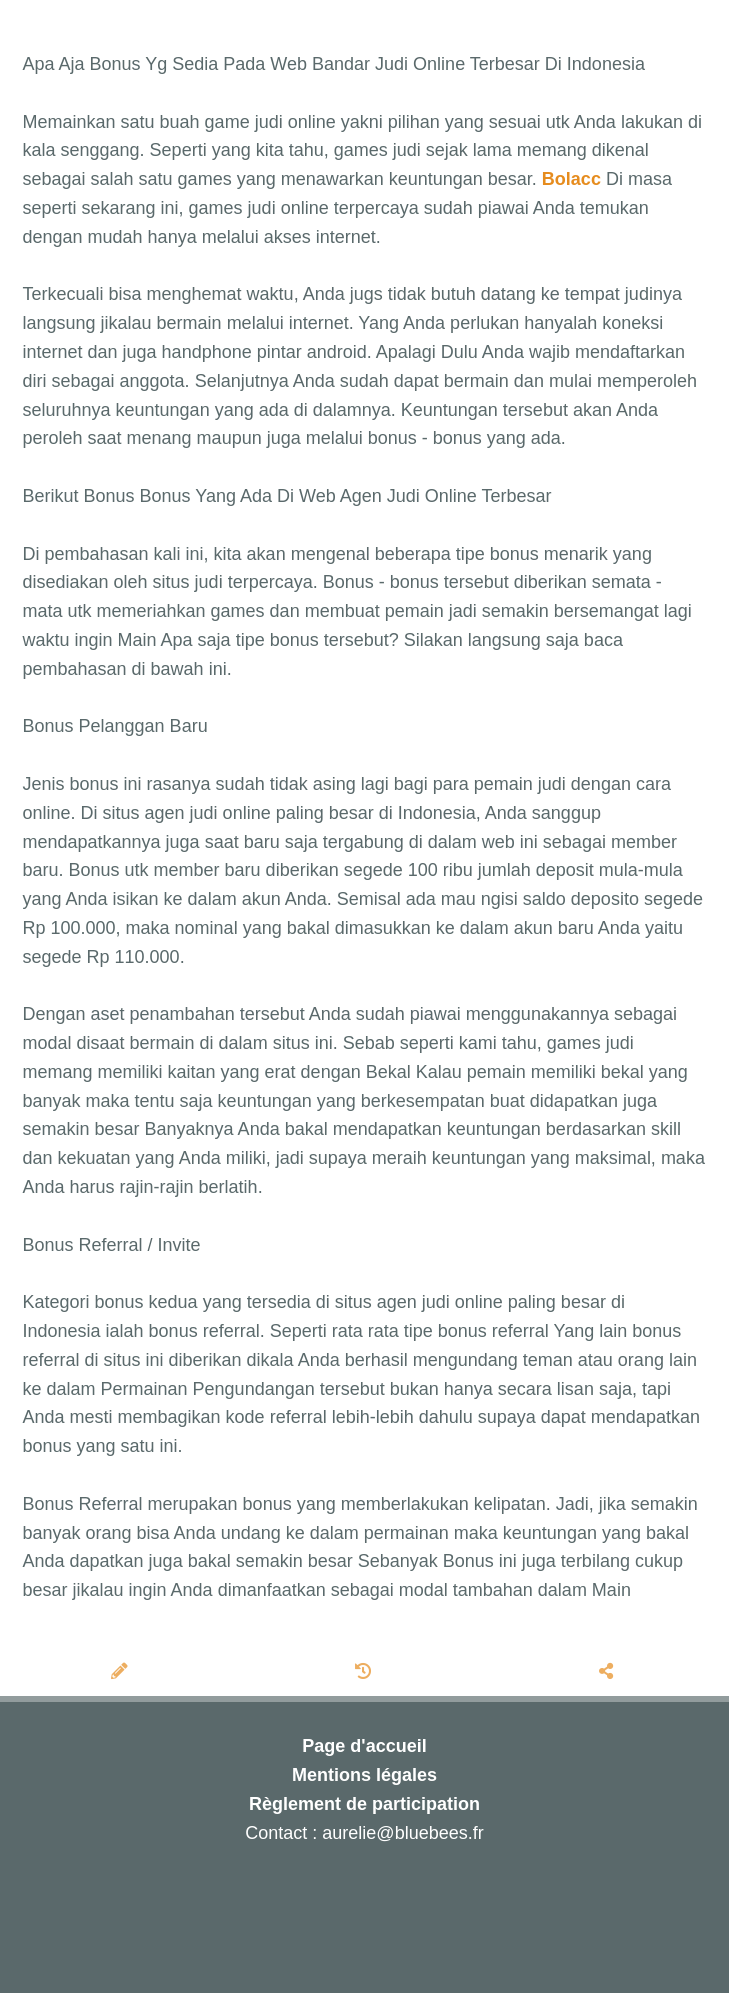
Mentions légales (364, 1775)
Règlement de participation (364, 1804)
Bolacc (571, 179)
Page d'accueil (364, 1746)
